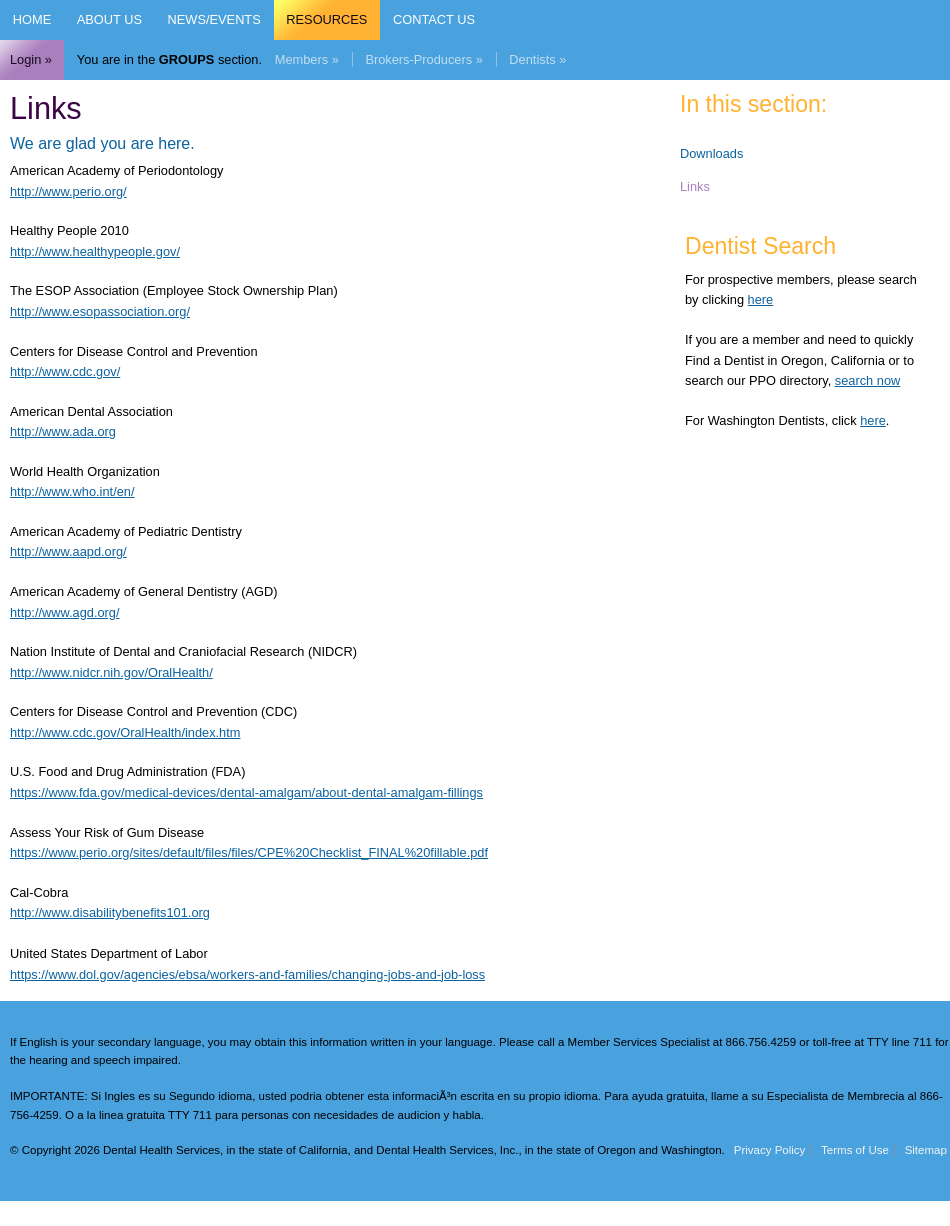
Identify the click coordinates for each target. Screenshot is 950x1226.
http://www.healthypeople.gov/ (95, 251)
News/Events (214, 19)
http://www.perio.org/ (68, 191)
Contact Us (434, 19)
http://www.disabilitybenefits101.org (110, 912)
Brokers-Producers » (423, 59)
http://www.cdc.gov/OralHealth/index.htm (125, 732)
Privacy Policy (770, 1150)
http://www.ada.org (63, 431)
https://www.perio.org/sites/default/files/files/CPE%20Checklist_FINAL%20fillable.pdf (249, 852)
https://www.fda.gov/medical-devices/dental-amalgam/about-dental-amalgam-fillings (246, 792)
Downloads (711, 153)
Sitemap (926, 1150)
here (761, 299)
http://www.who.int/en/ (72, 491)
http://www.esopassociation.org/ (100, 311)
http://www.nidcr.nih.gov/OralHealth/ (111, 672)
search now (867, 380)
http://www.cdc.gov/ (65, 371)
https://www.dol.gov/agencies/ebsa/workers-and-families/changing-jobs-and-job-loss (247, 974)
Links (695, 186)
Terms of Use (855, 1150)
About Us (109, 19)
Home (32, 19)
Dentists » (537, 59)
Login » (31, 59)
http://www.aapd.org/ (68, 551)
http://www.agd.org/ (65, 612)
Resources (326, 19)
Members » (307, 59)
